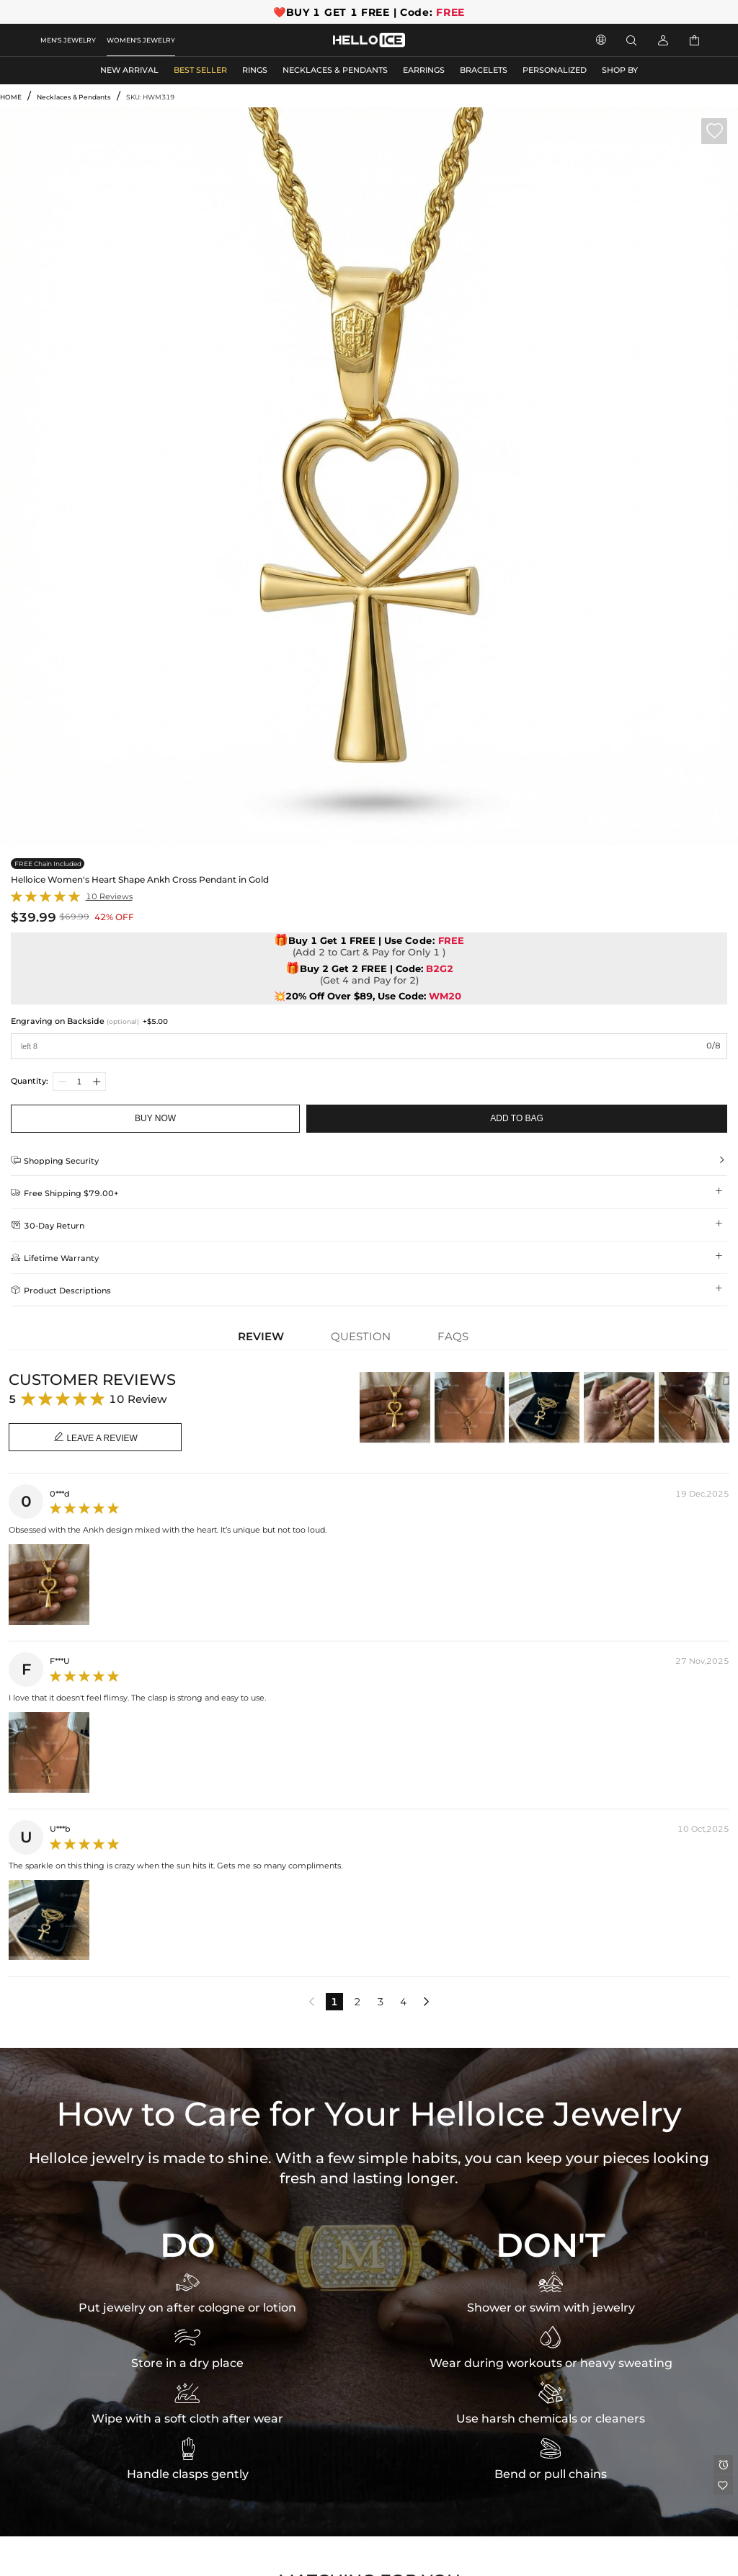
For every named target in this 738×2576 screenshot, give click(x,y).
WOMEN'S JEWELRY (141, 40)
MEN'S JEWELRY (68, 40)
